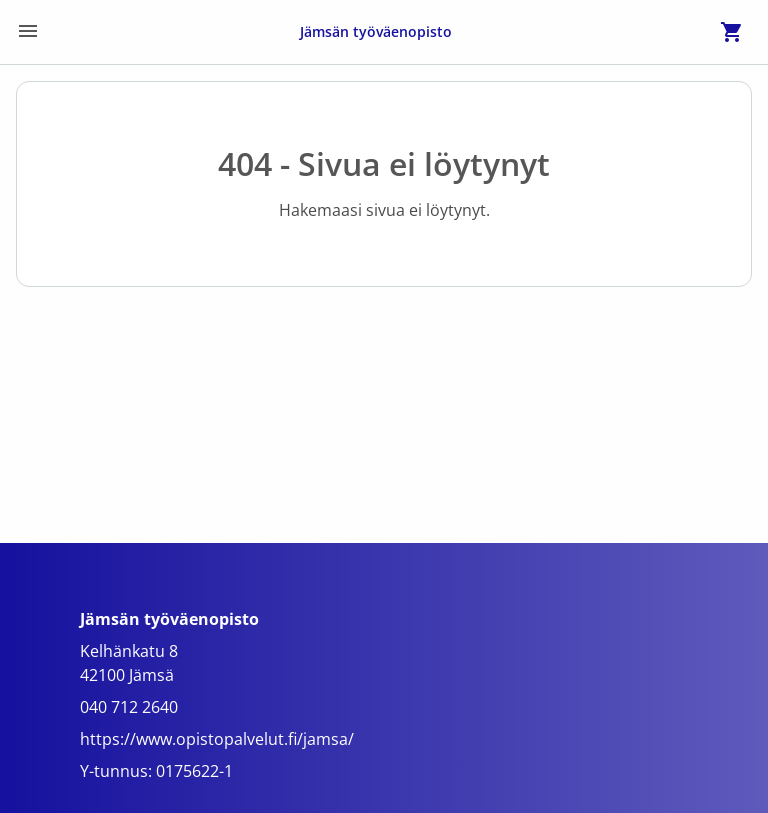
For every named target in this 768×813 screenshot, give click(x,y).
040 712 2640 (129, 707)
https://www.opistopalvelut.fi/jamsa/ (217, 739)
